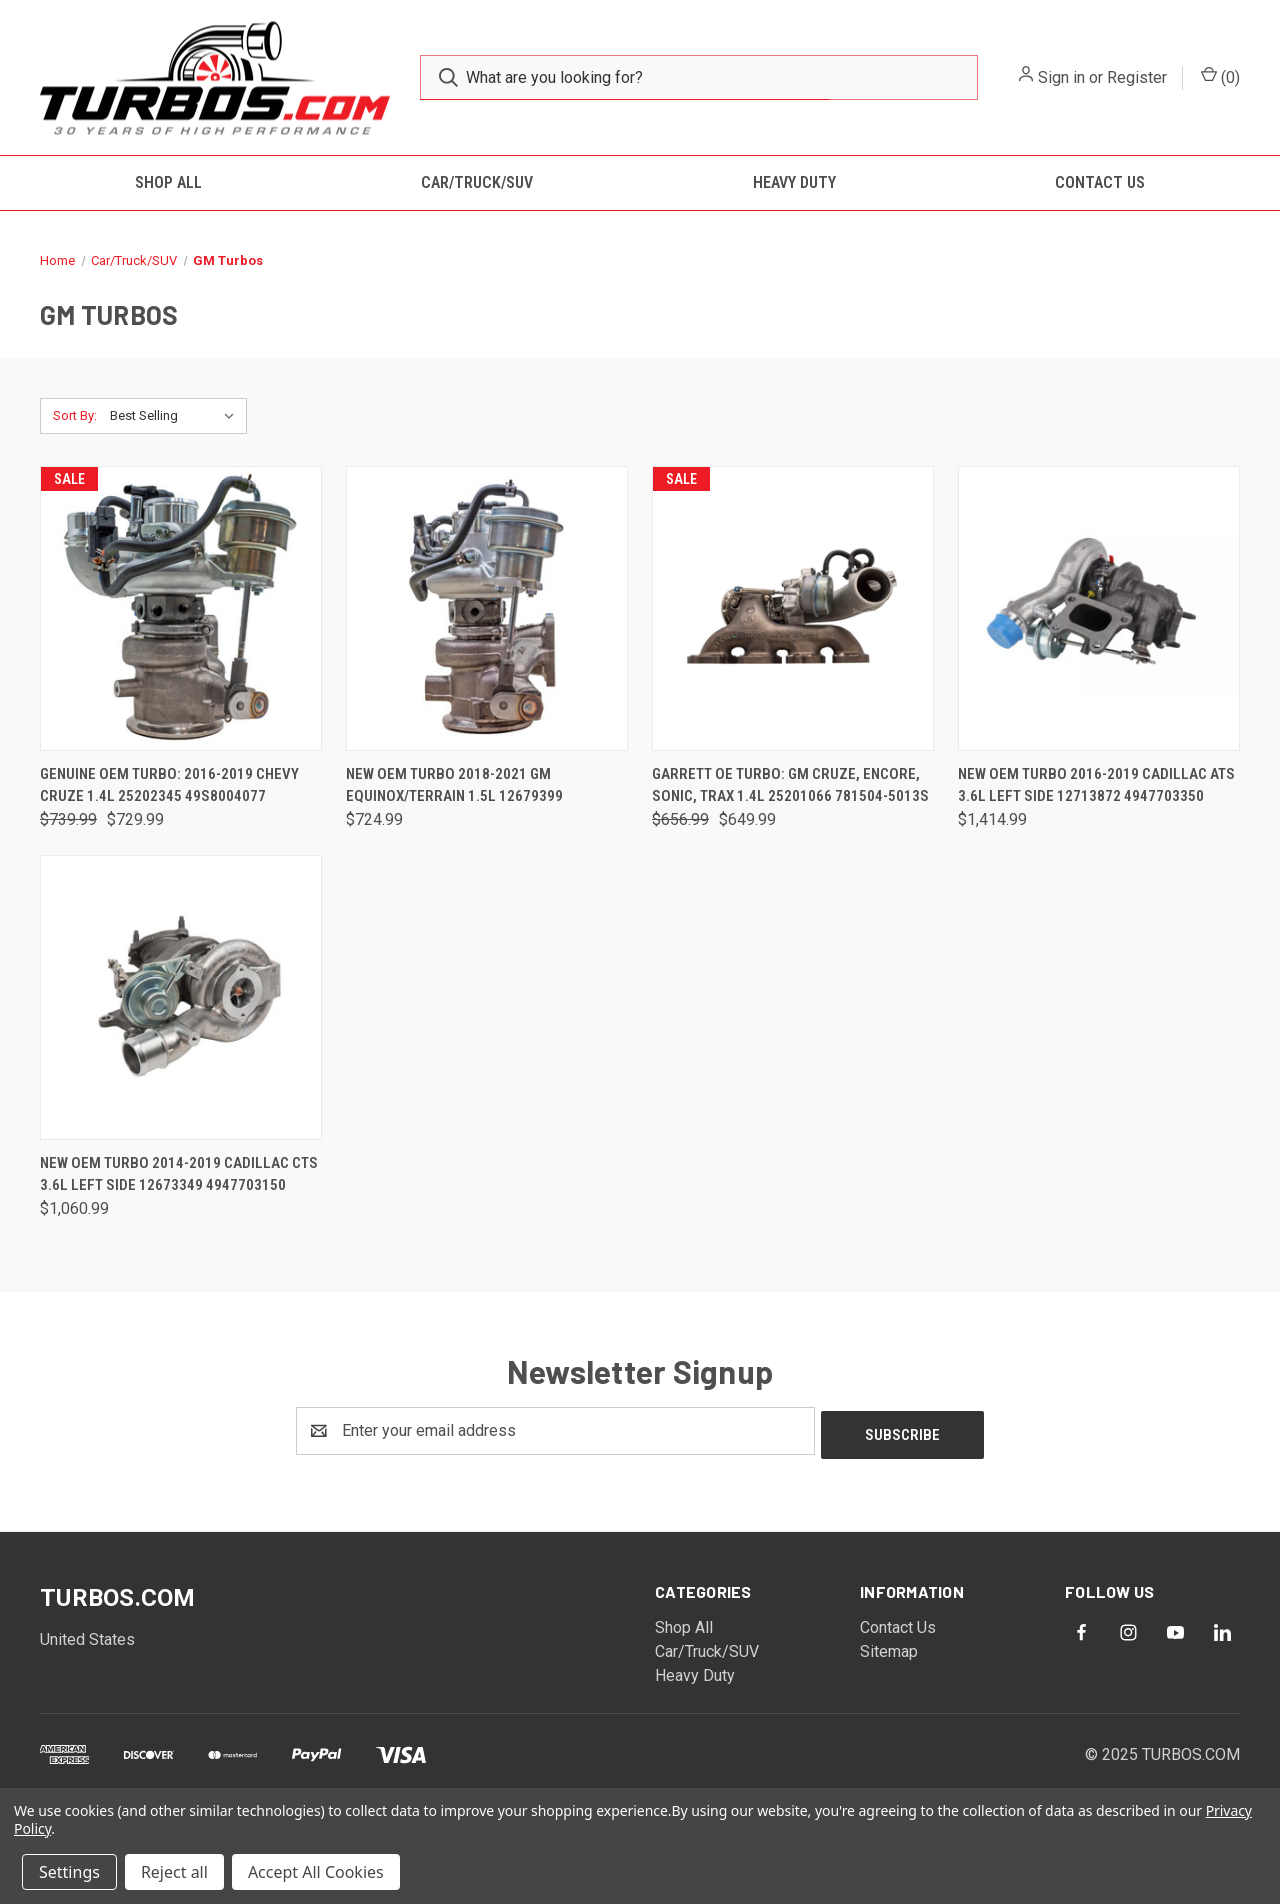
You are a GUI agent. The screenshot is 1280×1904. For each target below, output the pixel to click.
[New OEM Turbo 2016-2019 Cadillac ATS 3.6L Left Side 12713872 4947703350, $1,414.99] (1099, 608)
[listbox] (176, 416)
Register (1137, 77)
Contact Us (1100, 182)
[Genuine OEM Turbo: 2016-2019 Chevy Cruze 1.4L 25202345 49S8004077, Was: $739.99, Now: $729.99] (181, 608)
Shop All (168, 182)
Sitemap (889, 1647)
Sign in (1061, 77)
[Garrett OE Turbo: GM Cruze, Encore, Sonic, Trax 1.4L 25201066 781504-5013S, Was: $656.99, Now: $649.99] (793, 608)
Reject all (174, 1872)
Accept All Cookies (316, 1872)
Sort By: (75, 415)
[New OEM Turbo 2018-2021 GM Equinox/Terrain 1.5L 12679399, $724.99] (487, 608)
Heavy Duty (794, 182)
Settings (69, 1872)
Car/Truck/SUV (477, 182)
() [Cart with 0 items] (1220, 76)
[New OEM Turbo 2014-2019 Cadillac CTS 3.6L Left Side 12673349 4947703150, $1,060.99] (181, 997)
